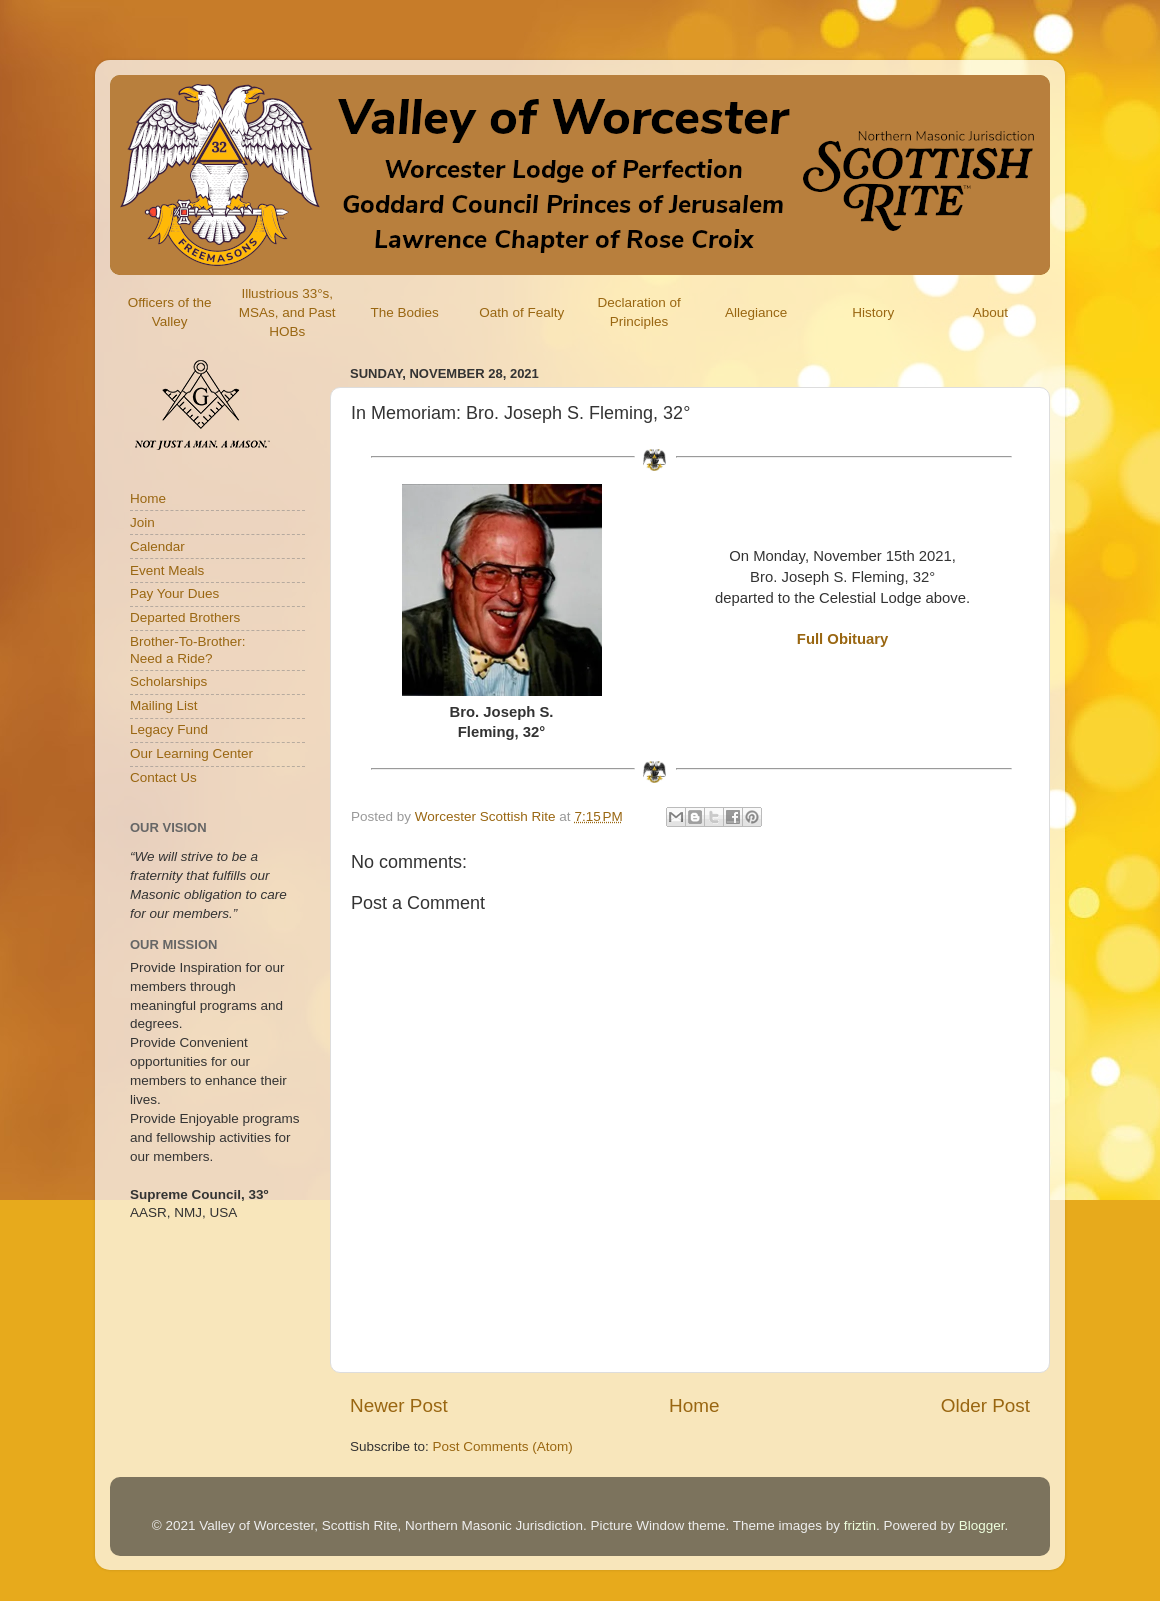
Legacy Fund (169, 729)
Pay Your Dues (174, 593)
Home (694, 1405)
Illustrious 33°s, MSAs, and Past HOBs (287, 312)
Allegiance (756, 312)
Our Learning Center (191, 753)
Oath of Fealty (521, 312)
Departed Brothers (185, 617)
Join (142, 522)
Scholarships (168, 681)
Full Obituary (843, 639)
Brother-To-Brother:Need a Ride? (188, 649)
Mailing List (164, 705)
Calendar (157, 546)
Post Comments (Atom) (503, 1446)
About (990, 312)
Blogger (982, 1525)
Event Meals (167, 570)
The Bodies (404, 312)
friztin (860, 1525)
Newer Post (399, 1405)
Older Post (985, 1405)
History (873, 312)
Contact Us (163, 777)
